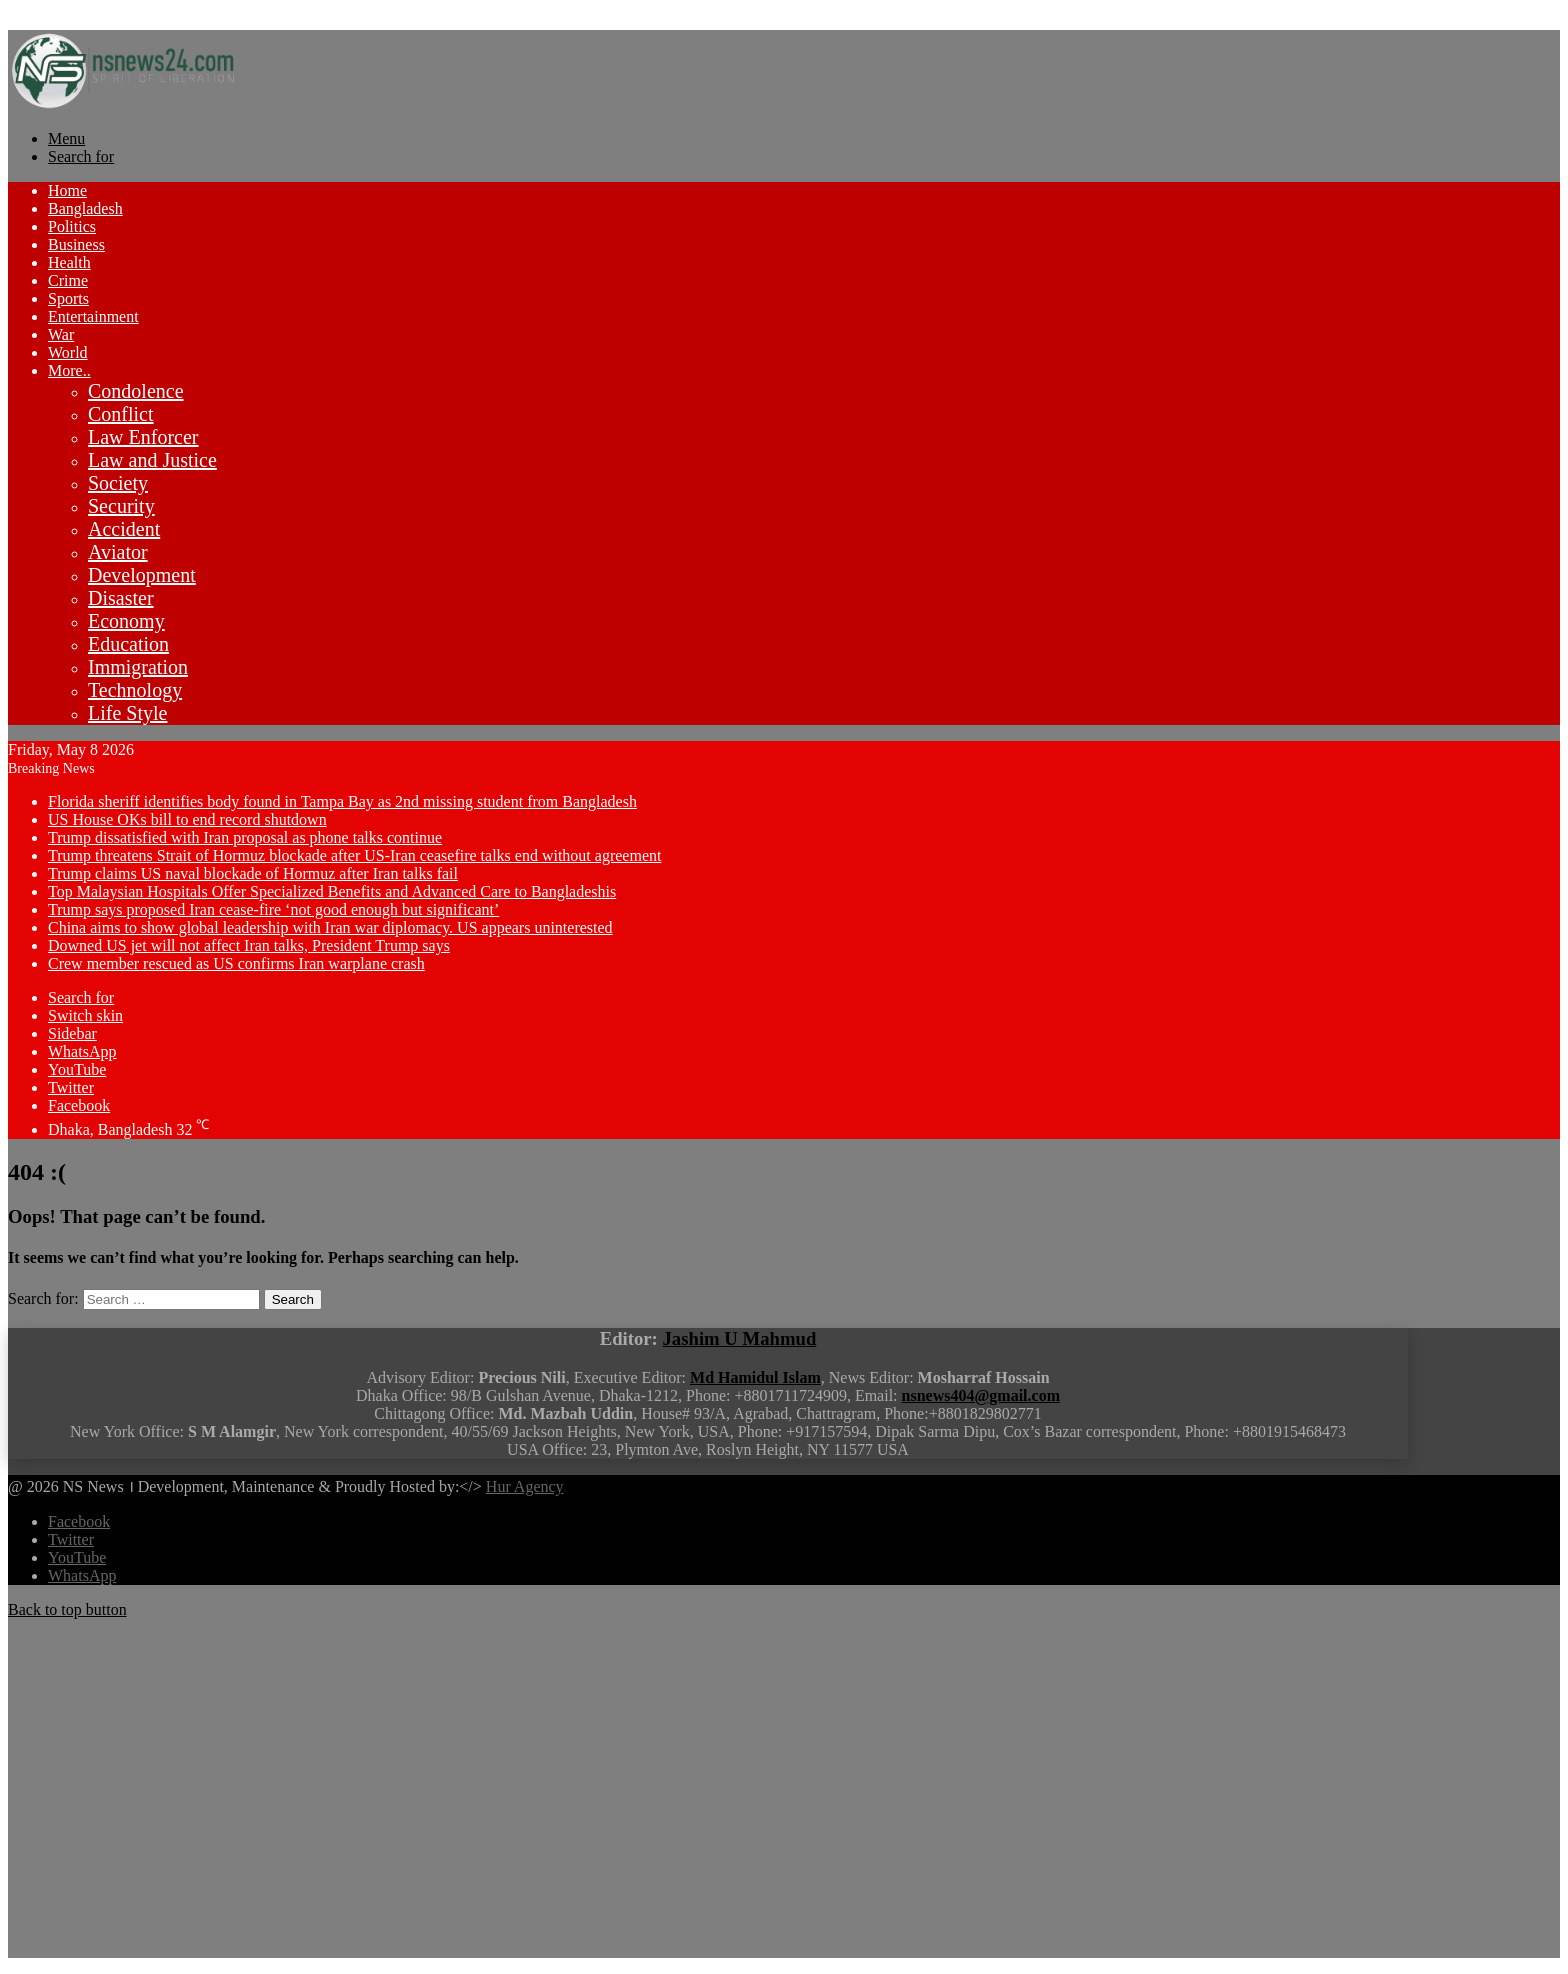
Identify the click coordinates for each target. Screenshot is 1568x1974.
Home (67, 190)
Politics (72, 226)
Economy (126, 621)
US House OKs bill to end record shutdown (187, 819)
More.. (69, 370)
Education (128, 644)
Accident (124, 529)
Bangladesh (85, 208)
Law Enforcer (143, 437)
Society (118, 483)
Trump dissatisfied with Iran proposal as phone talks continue (245, 837)
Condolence (136, 391)
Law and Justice (152, 460)
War (61, 334)
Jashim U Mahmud (740, 1338)
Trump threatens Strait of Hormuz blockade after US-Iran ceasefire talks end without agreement (354, 855)
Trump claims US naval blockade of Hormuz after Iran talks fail (253, 873)
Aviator (118, 552)
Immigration (138, 667)
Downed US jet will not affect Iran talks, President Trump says (249, 945)
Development (142, 575)
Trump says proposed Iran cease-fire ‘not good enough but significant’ (273, 909)
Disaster (121, 598)
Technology (135, 690)
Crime (68, 280)
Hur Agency (525, 1486)
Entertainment (93, 316)
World (68, 352)
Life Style (127, 713)
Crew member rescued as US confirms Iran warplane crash (236, 963)
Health (69, 262)
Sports (68, 298)
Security (121, 506)
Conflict (121, 414)
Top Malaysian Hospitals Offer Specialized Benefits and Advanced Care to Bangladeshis (332, 891)
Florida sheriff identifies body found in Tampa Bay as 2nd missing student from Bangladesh (342, 801)
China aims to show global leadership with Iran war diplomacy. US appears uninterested (330, 927)
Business (76, 244)
